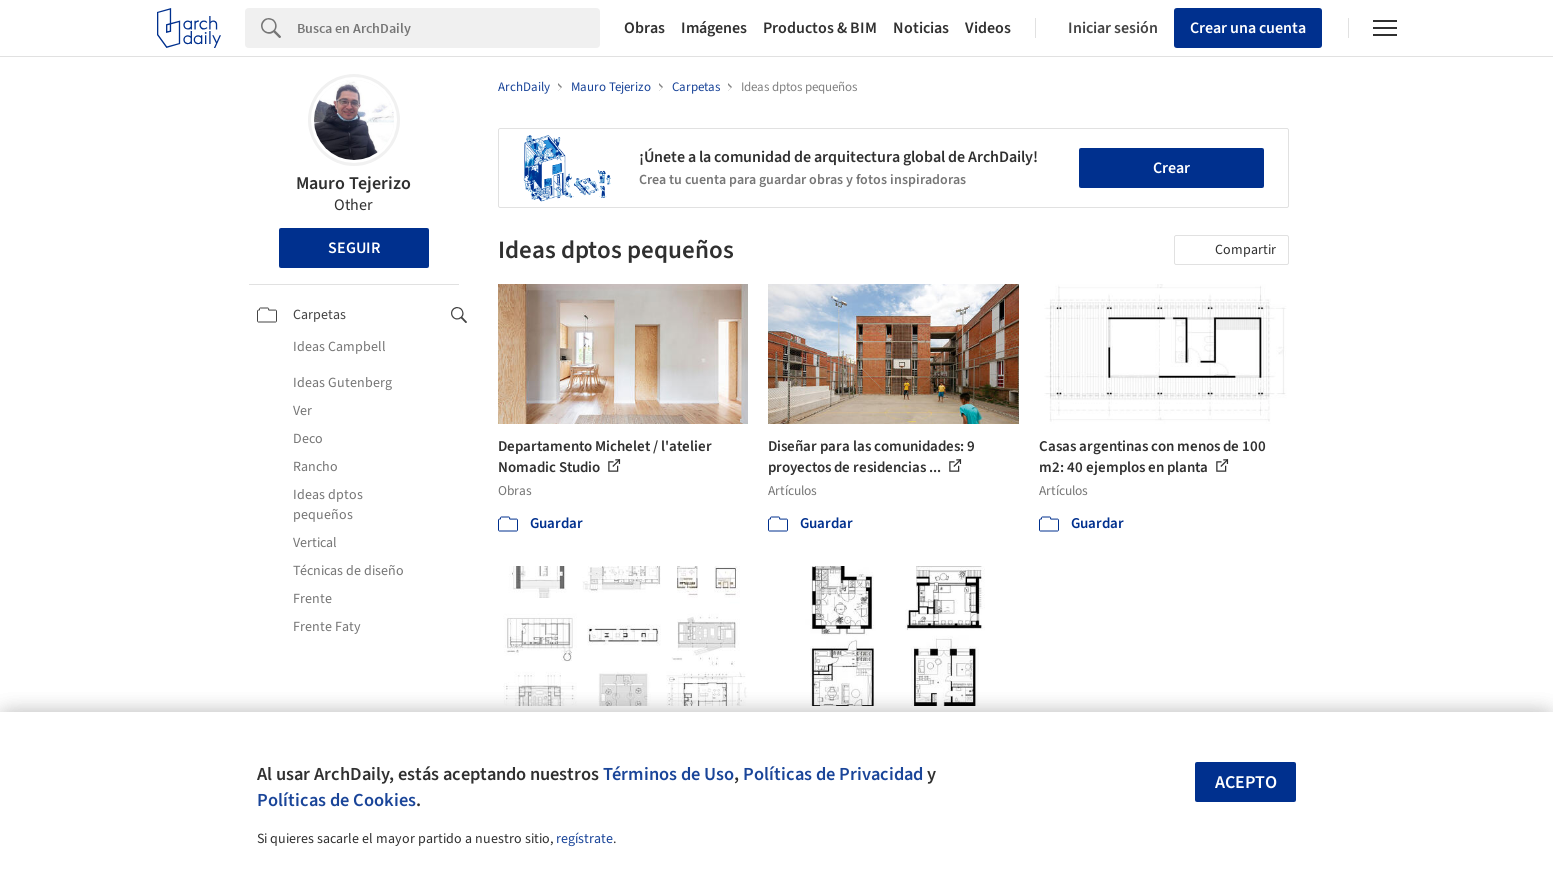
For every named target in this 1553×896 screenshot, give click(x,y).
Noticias (921, 28)
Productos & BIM (820, 28)
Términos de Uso (668, 774)
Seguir (354, 248)
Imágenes (714, 28)
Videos (988, 28)
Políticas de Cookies (336, 800)
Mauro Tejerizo (353, 183)
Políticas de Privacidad (833, 774)
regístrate (584, 839)
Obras (644, 28)
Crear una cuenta (1248, 28)
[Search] (448, 28)
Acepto (1246, 782)
